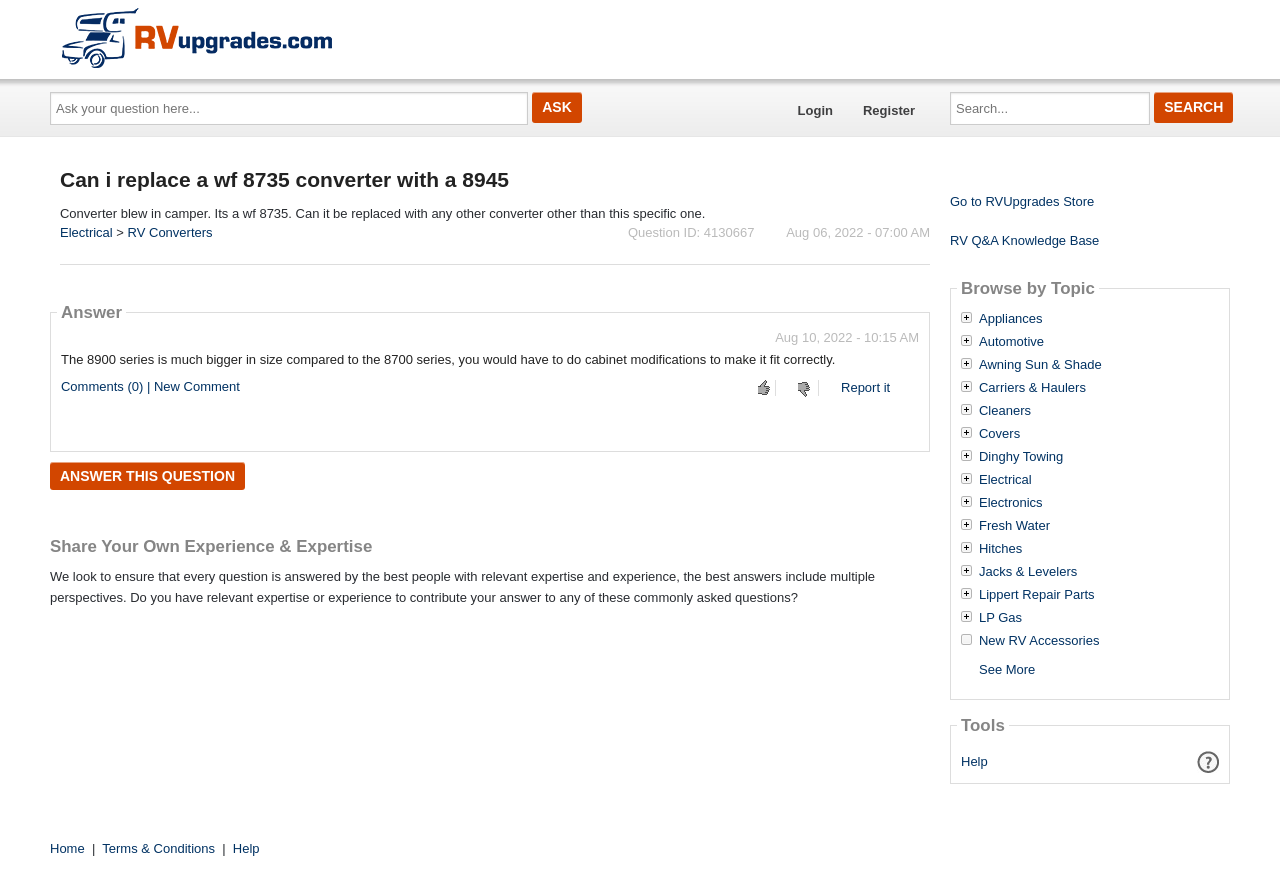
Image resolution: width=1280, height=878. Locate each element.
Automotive (1011, 342)
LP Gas (1000, 618)
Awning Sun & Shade (1040, 365)
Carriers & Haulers (1032, 388)
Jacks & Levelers (1028, 572)
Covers (999, 434)
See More (1007, 669)
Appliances (1011, 319)
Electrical (86, 232)
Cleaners (1005, 411)
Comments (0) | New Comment (150, 386)
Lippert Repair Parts (1037, 595)
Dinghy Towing (1021, 457)
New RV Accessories (1039, 641)
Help (974, 761)
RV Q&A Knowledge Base (1024, 240)
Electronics (1011, 503)
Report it (865, 387)
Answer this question (147, 476)
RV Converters (170, 232)
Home (67, 848)
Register (889, 110)
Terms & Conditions (158, 848)
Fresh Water (1014, 526)
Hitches (1000, 549)
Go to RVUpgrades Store (1022, 201)
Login (815, 110)
